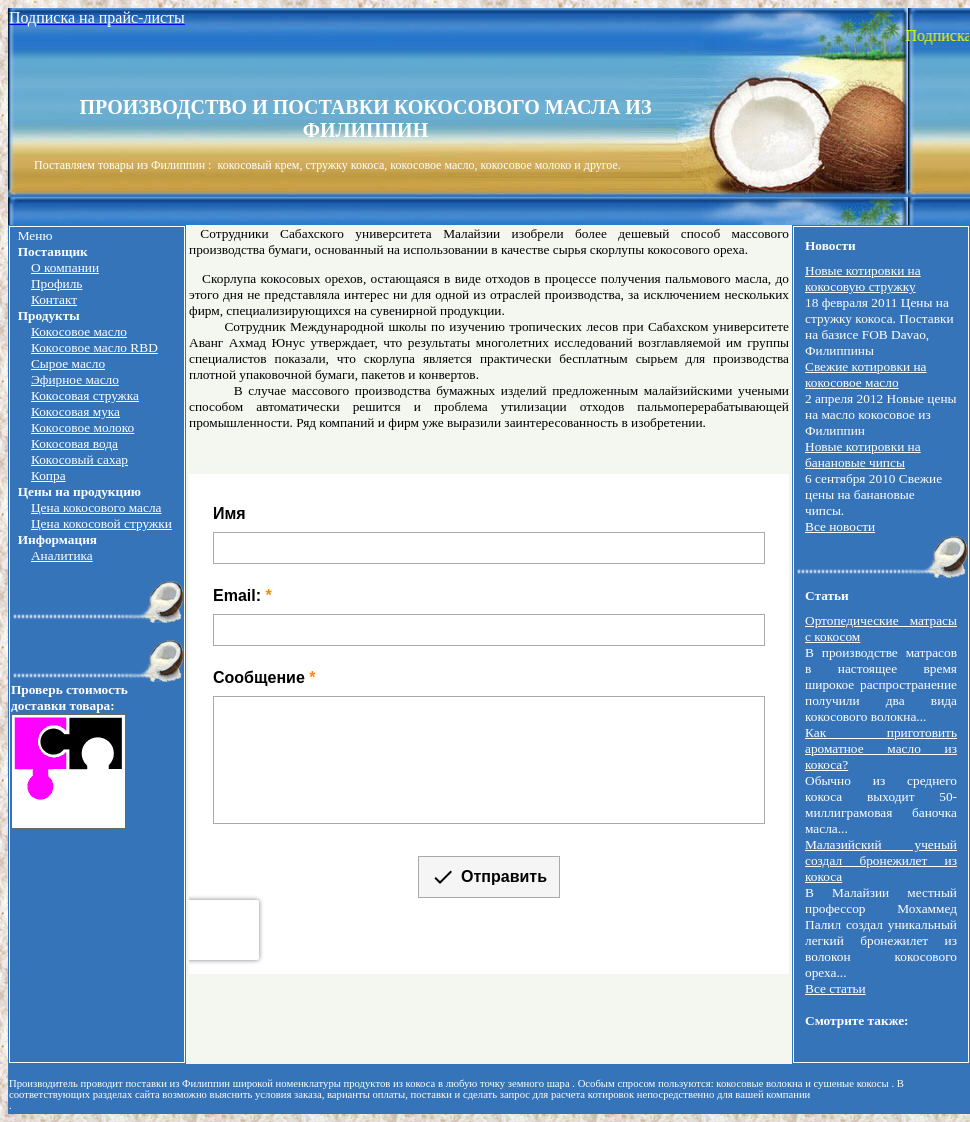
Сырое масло (68, 363)
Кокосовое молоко (82, 427)
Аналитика (62, 555)
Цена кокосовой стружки (101, 523)
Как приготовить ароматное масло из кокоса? (881, 748)
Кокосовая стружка (85, 395)
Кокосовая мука (75, 411)
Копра (48, 475)
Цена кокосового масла (96, 507)
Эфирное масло (75, 379)
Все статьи (835, 988)
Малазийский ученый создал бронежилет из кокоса (881, 860)
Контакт (54, 299)
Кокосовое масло (79, 331)
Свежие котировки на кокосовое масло (865, 374)
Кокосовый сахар (79, 459)
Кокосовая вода (74, 443)
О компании (65, 267)
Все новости (840, 526)
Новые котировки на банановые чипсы (863, 454)
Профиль (56, 283)
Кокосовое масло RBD (94, 347)
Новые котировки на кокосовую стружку (863, 278)
